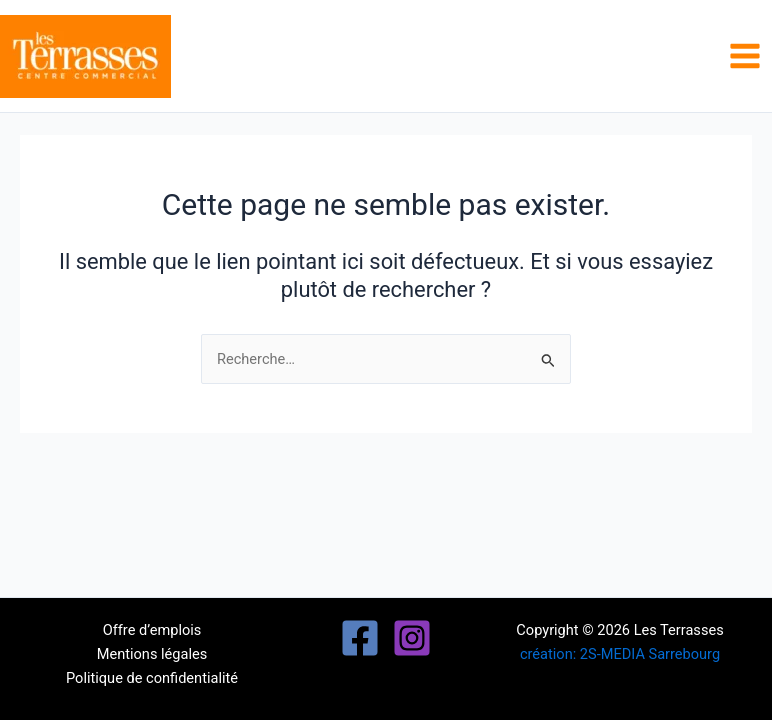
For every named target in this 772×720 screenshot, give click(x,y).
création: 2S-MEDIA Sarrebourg (620, 654)
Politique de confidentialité (152, 678)
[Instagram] (412, 638)
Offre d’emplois (152, 630)
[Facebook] (360, 638)
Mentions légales (152, 654)
